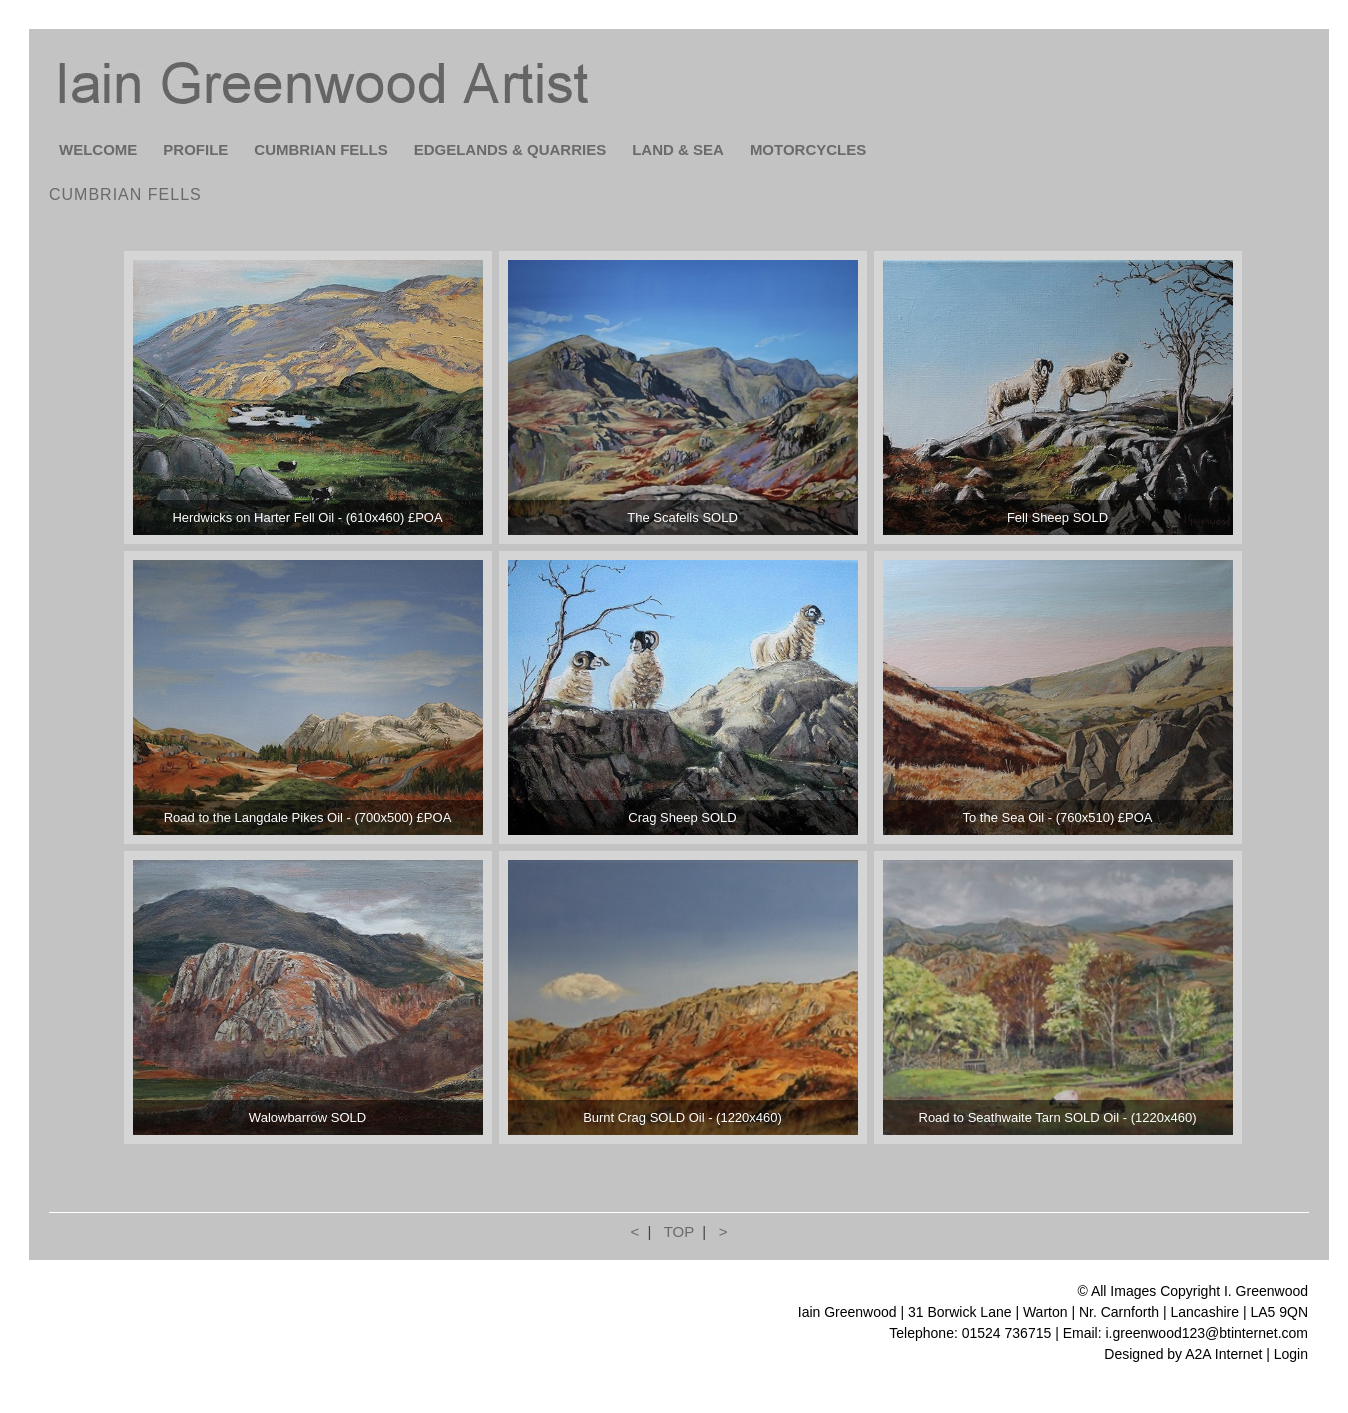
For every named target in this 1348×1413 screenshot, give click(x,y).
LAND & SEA (678, 149)
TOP (679, 1231)
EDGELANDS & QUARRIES (510, 149)
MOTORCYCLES (808, 149)
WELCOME (98, 149)
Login (1291, 1354)
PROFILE (195, 149)
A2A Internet (1223, 1354)
